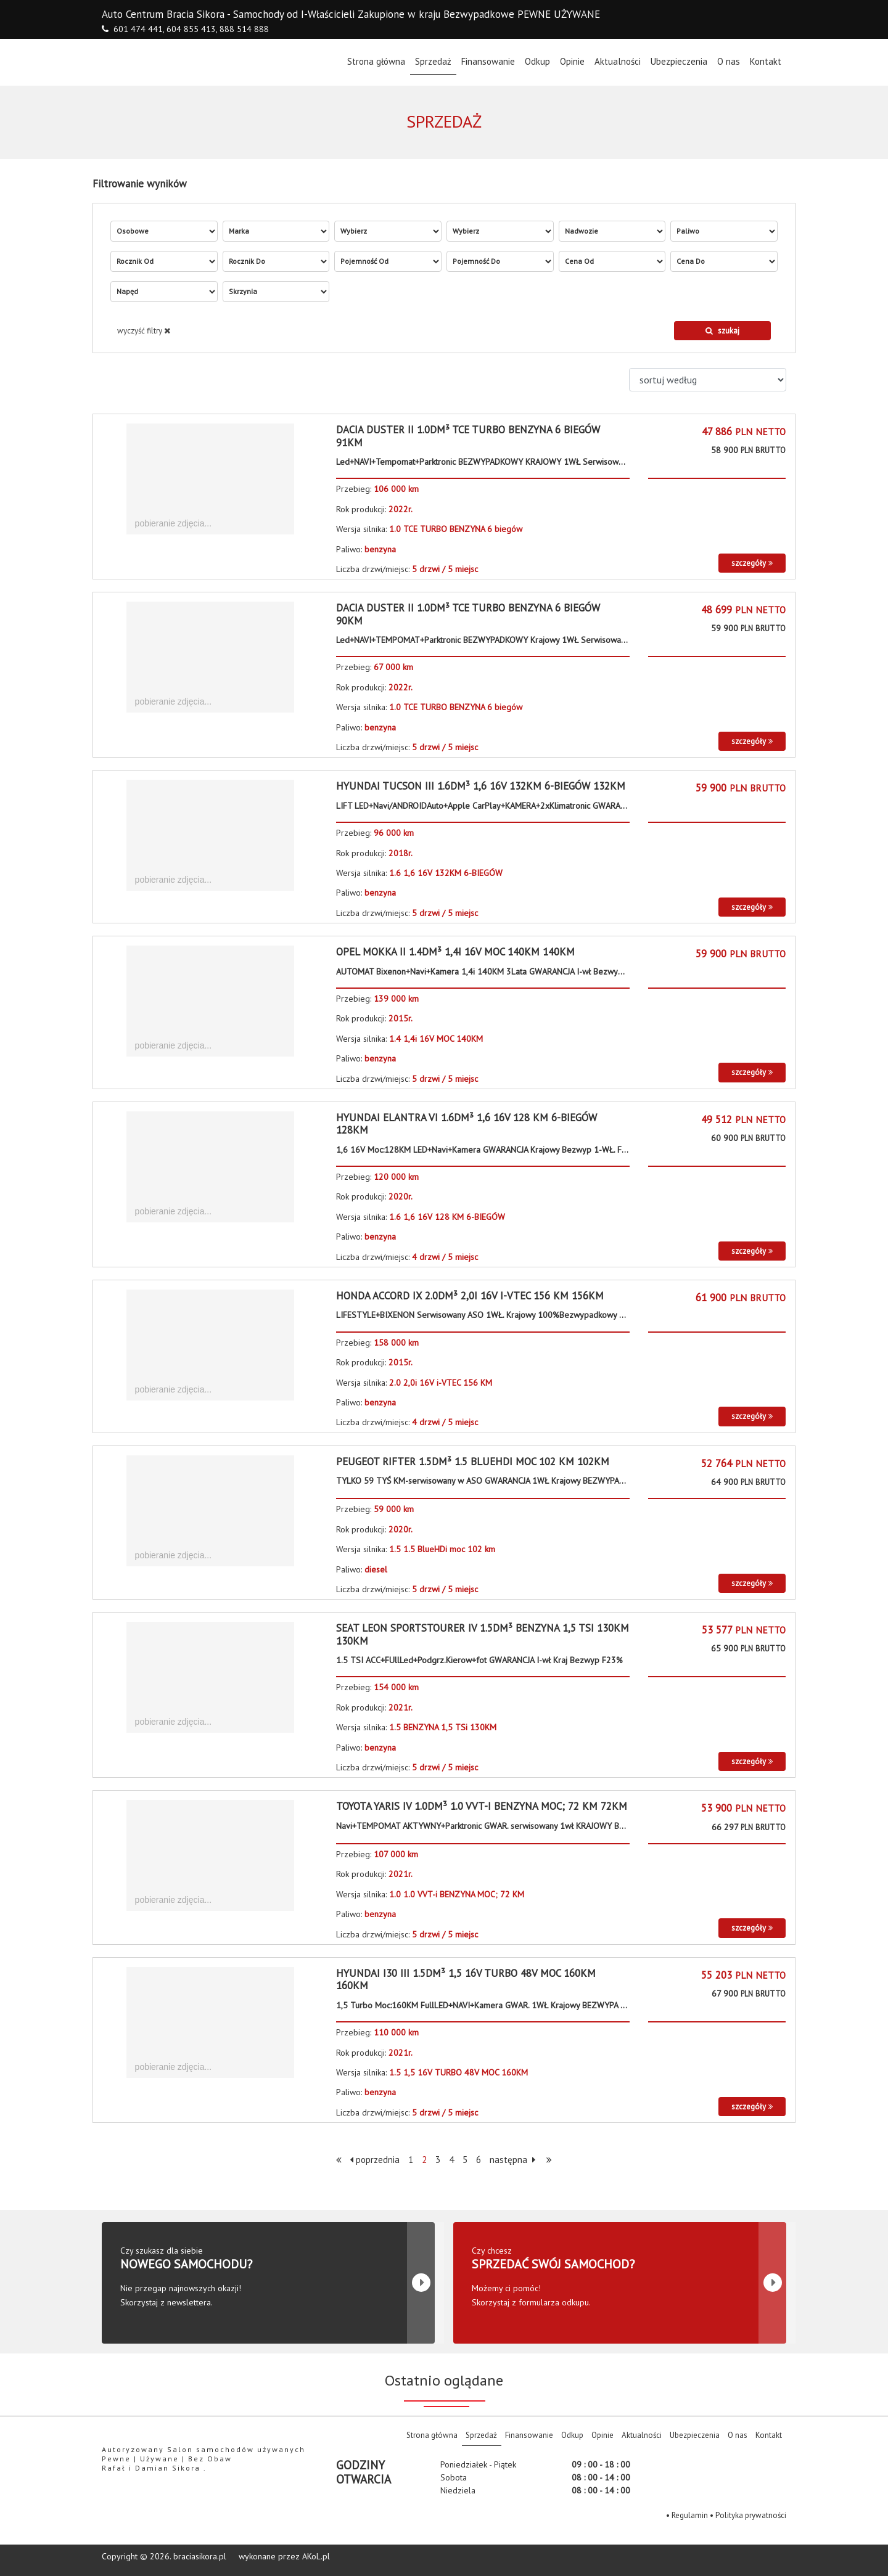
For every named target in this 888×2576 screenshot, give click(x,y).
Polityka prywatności (750, 2515)
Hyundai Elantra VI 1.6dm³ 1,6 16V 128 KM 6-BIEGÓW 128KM (466, 1124)
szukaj (722, 330)
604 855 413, (191, 29)
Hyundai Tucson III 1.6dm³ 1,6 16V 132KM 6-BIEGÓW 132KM (480, 786)
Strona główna (378, 60)
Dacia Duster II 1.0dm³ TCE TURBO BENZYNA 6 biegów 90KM (468, 614)
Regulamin (690, 2515)
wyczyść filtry (143, 330)
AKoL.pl (316, 2556)
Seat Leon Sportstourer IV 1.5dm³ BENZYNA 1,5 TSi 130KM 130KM (482, 1634)
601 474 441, (138, 29)
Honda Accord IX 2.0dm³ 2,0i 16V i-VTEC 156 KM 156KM (470, 1295)
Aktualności (617, 61)
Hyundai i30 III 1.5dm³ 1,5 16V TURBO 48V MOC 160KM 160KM (466, 1979)
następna (512, 2159)
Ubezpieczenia (679, 61)
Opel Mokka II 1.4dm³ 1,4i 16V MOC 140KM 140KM (455, 952)
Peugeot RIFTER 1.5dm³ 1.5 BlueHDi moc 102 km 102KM (472, 1461)
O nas (728, 61)
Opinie (572, 61)
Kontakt (765, 61)
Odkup (537, 61)
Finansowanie (488, 61)
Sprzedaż (433, 61)
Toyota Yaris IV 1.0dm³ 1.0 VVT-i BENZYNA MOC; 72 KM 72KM (481, 1806)
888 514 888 (244, 29)
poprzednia (375, 2159)
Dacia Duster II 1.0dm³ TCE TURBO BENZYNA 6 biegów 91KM (468, 436)
